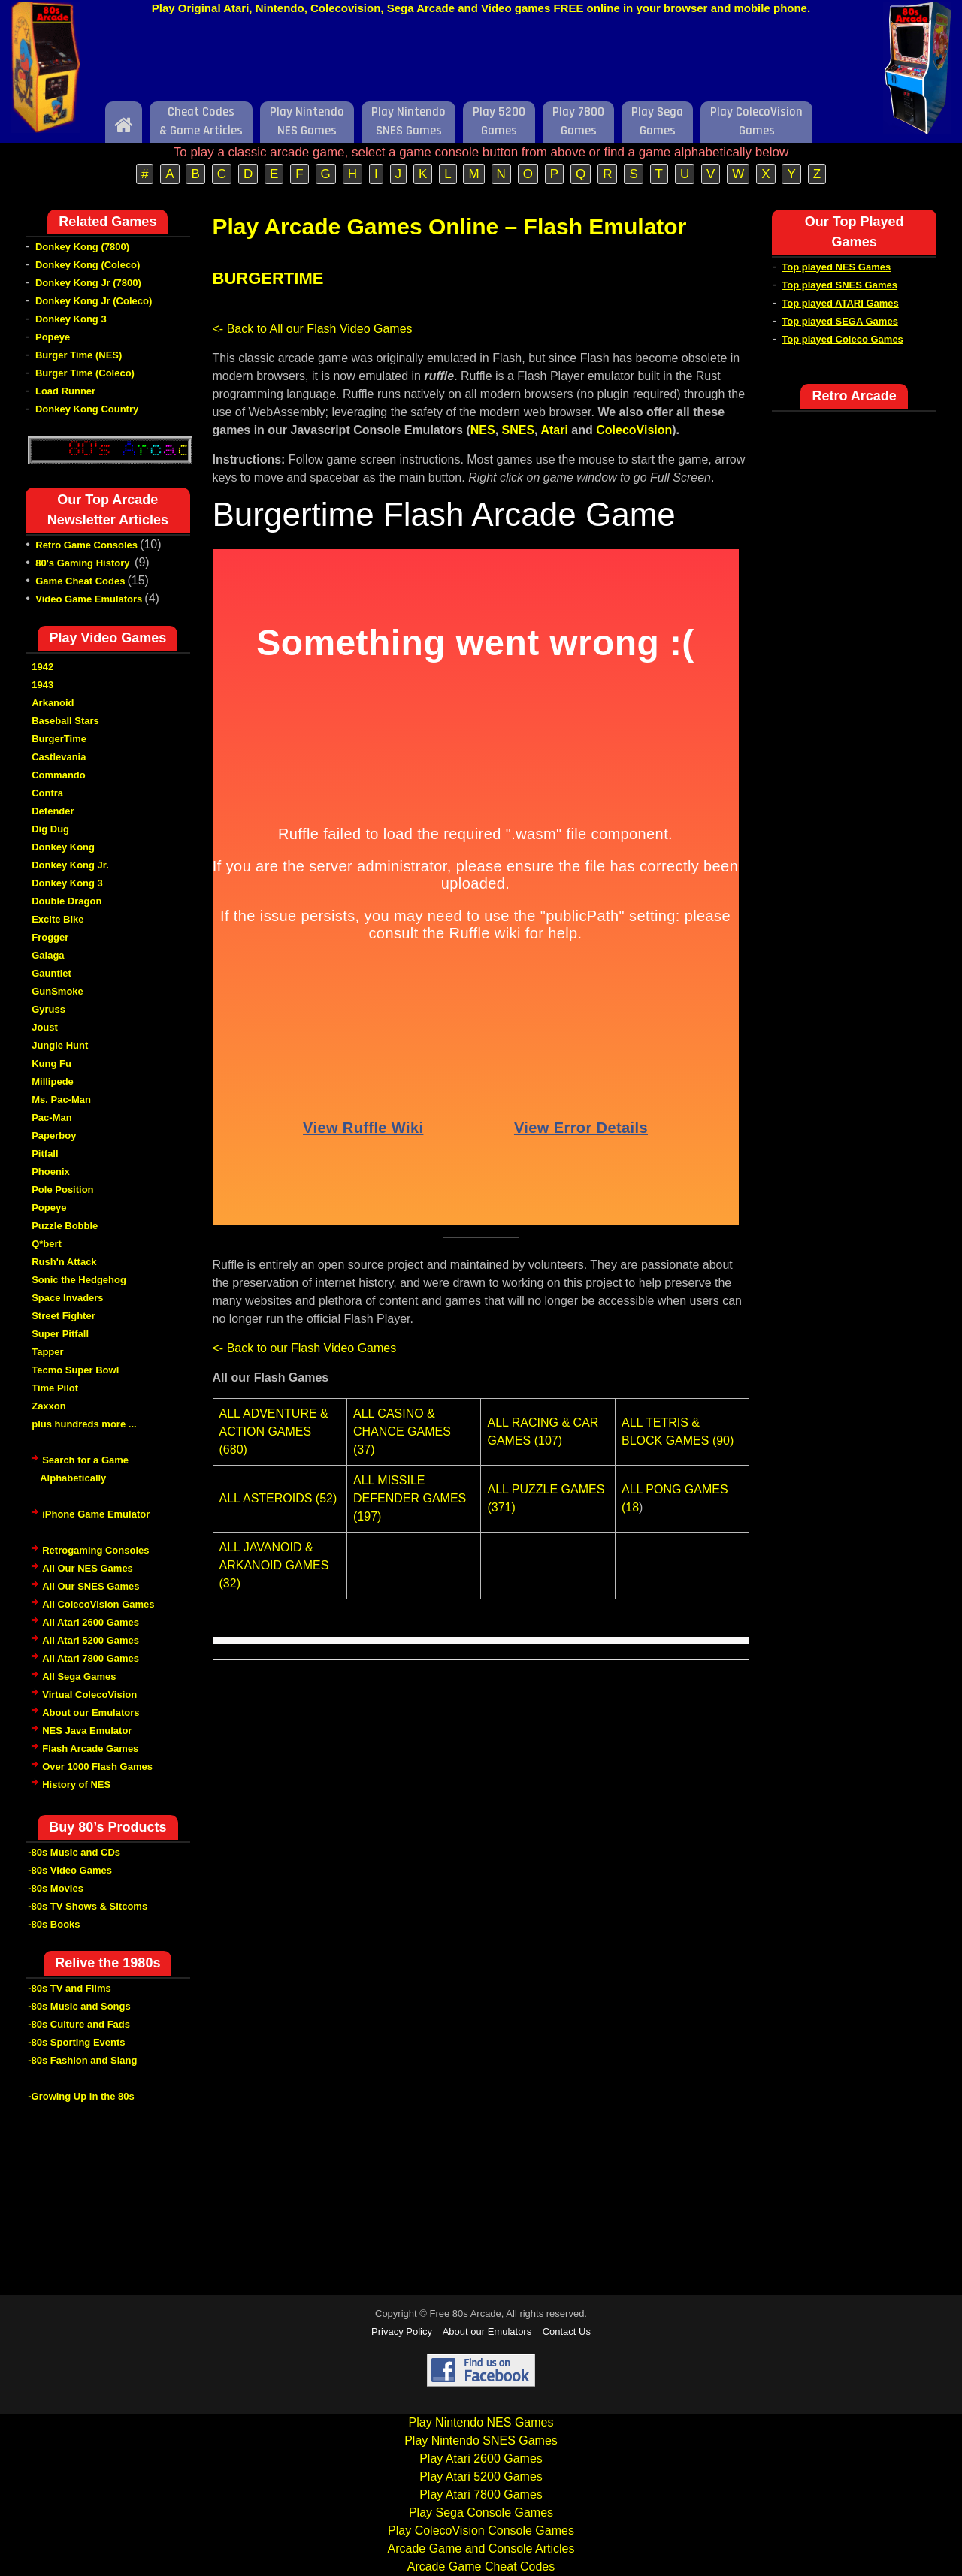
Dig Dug (50, 829)
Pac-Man (51, 1117)
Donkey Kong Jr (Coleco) (93, 301)
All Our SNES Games (90, 1586)
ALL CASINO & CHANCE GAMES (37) (402, 1431)
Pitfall (45, 1153)
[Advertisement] (481, 62)
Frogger (50, 937)
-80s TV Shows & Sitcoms (87, 1906)
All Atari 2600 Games (90, 1622)
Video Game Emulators (88, 599)
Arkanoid (53, 702)
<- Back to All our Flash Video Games (313, 328)
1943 (42, 684)
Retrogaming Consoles (95, 1550)
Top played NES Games (836, 267)
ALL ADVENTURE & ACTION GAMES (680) (273, 1431)
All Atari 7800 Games (90, 1658)
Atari (553, 430)
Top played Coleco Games (842, 339)
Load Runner (65, 391)
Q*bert (47, 1243)
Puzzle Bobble (65, 1225)
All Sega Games (79, 1676)
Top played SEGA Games (840, 321)
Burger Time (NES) (78, 355)
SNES (518, 430)
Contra (47, 793)
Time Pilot (55, 1388)
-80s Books (54, 1924)
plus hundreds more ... (84, 1424)
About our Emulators (90, 1712)
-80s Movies (55, 1888)
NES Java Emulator (87, 1730)
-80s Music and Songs (79, 2006)
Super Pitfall (60, 1333)
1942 (42, 666)
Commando (59, 775)
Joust (45, 1027)
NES (482, 430)
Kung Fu (51, 1063)
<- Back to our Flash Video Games (305, 1348)
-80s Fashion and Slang (82, 2060)
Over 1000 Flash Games (97, 1766)
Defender (53, 811)
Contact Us (567, 2331)
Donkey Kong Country (86, 409)
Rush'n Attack (64, 1261)
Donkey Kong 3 (71, 319)
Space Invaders (67, 1297)
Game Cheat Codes (80, 581)
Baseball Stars (65, 720)
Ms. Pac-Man (61, 1099)
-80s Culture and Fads (79, 2024)
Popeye (52, 337)
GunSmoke (57, 991)
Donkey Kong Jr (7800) (88, 282)
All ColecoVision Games (98, 1604)
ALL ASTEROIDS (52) (278, 1498)
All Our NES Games (87, 1568)
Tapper (47, 1351)
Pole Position (62, 1189)
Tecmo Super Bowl (75, 1370)
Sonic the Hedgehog (79, 1279)
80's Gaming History (83, 563)
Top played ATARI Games (840, 303)
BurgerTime (59, 738)
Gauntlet (51, 973)
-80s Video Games (70, 1870)
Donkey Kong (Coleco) (87, 264)
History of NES (76, 1784)
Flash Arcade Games (90, 1748)
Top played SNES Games (839, 285)
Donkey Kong (63, 847)
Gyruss (48, 1009)
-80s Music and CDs (74, 1852)
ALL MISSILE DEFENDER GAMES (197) (409, 1498)
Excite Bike (57, 919)
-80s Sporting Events (76, 2042)
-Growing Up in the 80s (81, 2096)
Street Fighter (63, 1315)
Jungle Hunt (60, 1045)
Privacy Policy (401, 2331)
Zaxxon (49, 1406)
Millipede (53, 1081)
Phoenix (51, 1171)
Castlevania (59, 757)
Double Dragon (66, 901)
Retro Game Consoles (86, 545)
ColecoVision (634, 430)
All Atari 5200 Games (90, 1640)
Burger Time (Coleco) (85, 373)
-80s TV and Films (69, 1988)
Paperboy (54, 1135)
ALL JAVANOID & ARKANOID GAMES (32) (274, 1565)
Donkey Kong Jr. (70, 865)
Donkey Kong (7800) (82, 246)
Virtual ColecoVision (89, 1694)
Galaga (48, 955)
